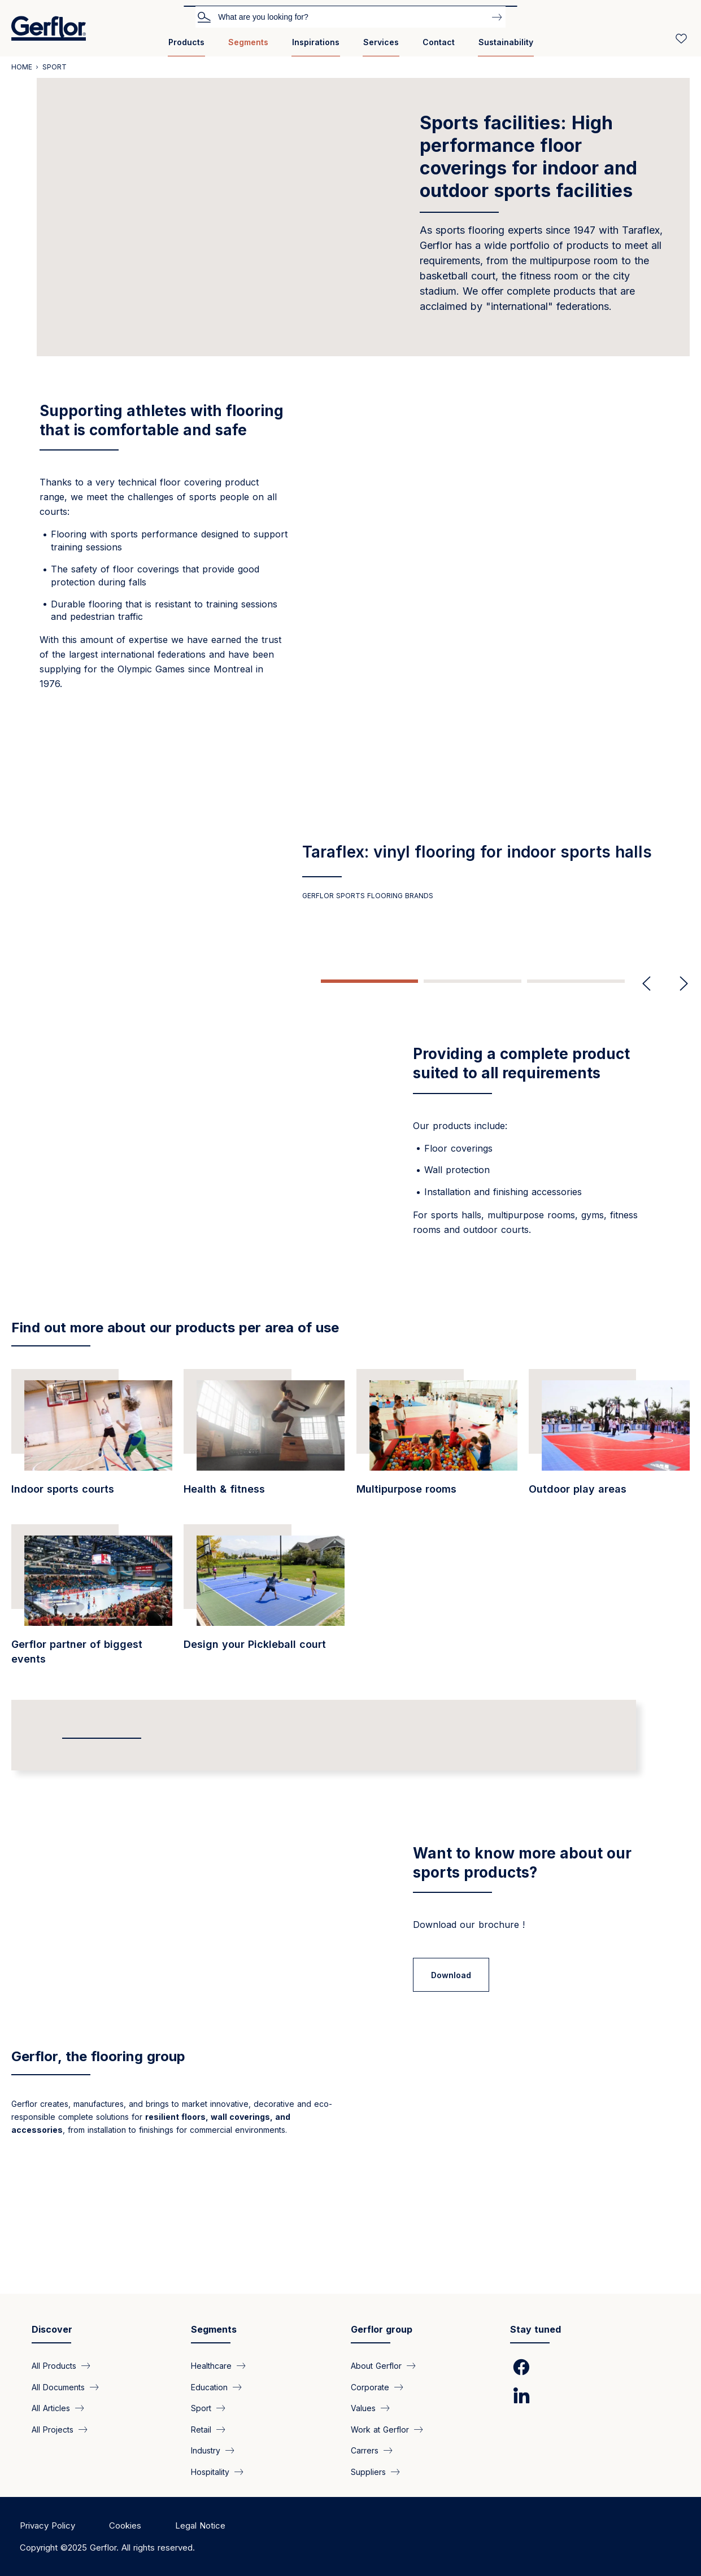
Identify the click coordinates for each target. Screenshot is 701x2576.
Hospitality (210, 2471)
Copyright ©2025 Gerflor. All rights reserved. (107, 2547)
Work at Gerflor (380, 2429)
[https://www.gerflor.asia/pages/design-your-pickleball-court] (264, 1626)
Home (21, 67)
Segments (248, 42)
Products (186, 42)
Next (679, 984)
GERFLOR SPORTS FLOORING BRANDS (367, 895)
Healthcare (211, 2366)
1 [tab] (370, 981)
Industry (205, 2450)
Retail (201, 2429)
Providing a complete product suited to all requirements (521, 1063)
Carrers (364, 2450)
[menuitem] (186, 46)
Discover (52, 2330)
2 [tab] (472, 981)
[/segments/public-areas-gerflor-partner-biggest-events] (91, 1626)
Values (363, 2408)
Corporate (370, 2387)
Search (204, 16)
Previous (646, 984)
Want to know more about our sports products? (522, 1888)
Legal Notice (200, 2525)
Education (209, 2387)
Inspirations (315, 42)
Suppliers (368, 2471)
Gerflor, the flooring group (98, 2178)
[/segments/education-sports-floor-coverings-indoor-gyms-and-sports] (91, 1464)
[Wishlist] (681, 38)
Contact (439, 42)
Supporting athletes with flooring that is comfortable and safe (162, 420)
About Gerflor (376, 2366)
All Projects (52, 2429)
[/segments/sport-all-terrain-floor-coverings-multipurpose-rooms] (436, 1464)
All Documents (58, 2387)
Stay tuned (535, 2330)
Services (381, 42)
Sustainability (505, 42)
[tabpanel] (350, 870)
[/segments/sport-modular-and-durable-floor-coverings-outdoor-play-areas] (609, 1464)
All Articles (51, 2408)
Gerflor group (381, 2330)
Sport (201, 2408)
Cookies (125, 2525)
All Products (54, 2366)
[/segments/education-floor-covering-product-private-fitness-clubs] (264, 1464)
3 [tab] (576, 981)
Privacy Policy (47, 2525)
